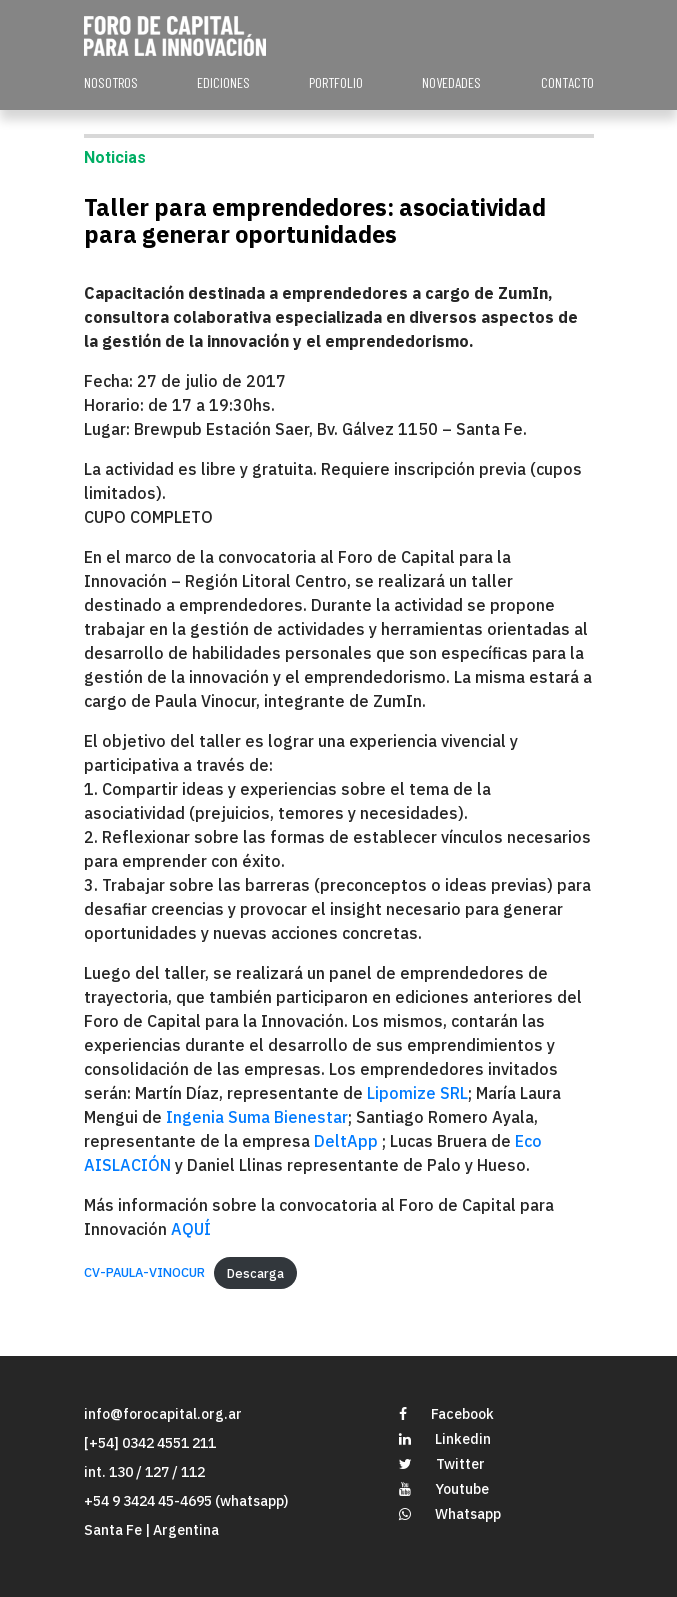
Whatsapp (450, 1514)
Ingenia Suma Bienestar (255, 1117)
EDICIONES (223, 82)
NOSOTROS (111, 82)
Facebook (446, 1414)
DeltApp (348, 1141)
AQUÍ (191, 1229)
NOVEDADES (451, 82)
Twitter (442, 1464)
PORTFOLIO (336, 82)
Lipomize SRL (417, 1093)
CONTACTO (567, 82)
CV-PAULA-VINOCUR (144, 1273)
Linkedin (445, 1439)
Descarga (255, 1273)
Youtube (444, 1489)
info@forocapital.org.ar (163, 1414)
